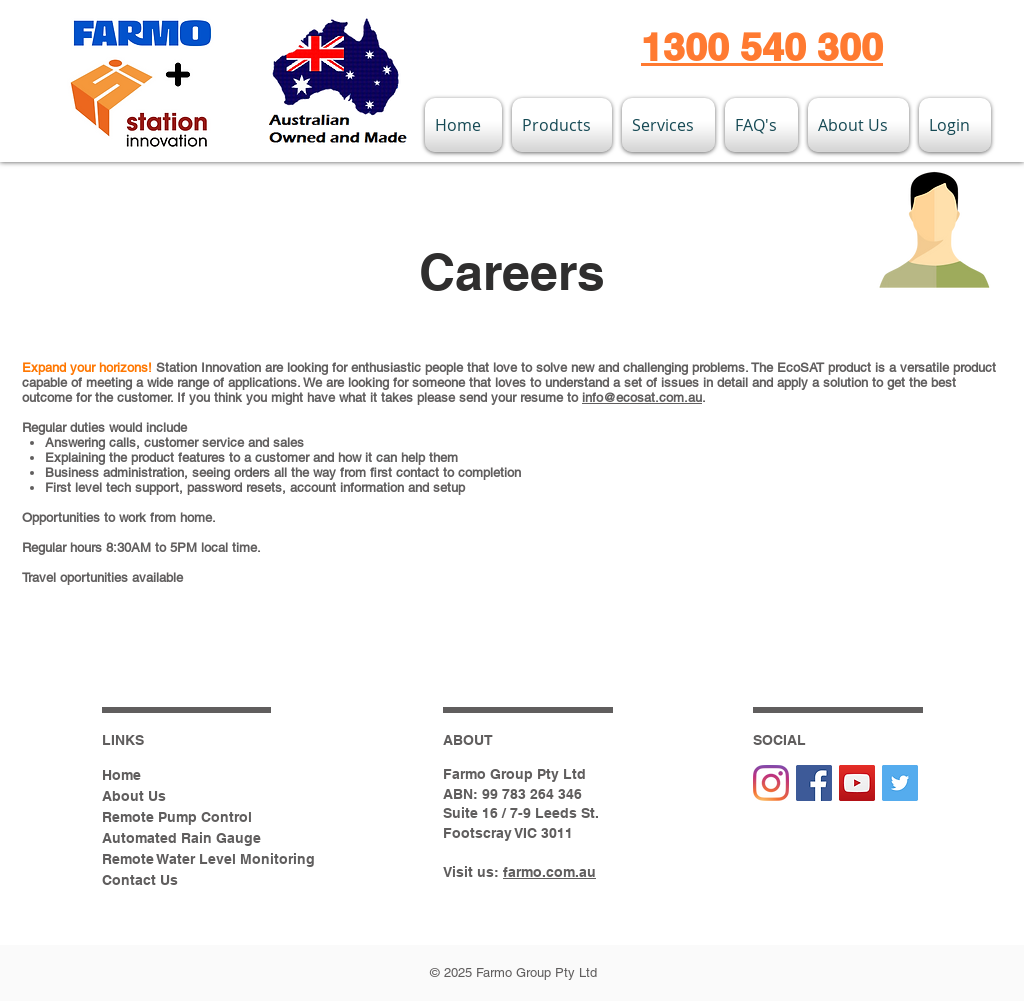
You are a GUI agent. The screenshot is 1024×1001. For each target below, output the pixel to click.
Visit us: (473, 872)
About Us (134, 796)
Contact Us (140, 880)
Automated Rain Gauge (181, 838)
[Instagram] (771, 783)
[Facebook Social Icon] (814, 783)
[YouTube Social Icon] (857, 783)
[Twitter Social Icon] (900, 783)
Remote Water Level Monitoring (208, 859)
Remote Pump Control (177, 817)
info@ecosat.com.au (642, 397)
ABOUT (468, 740)
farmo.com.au (549, 872)
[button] (562, 125)
